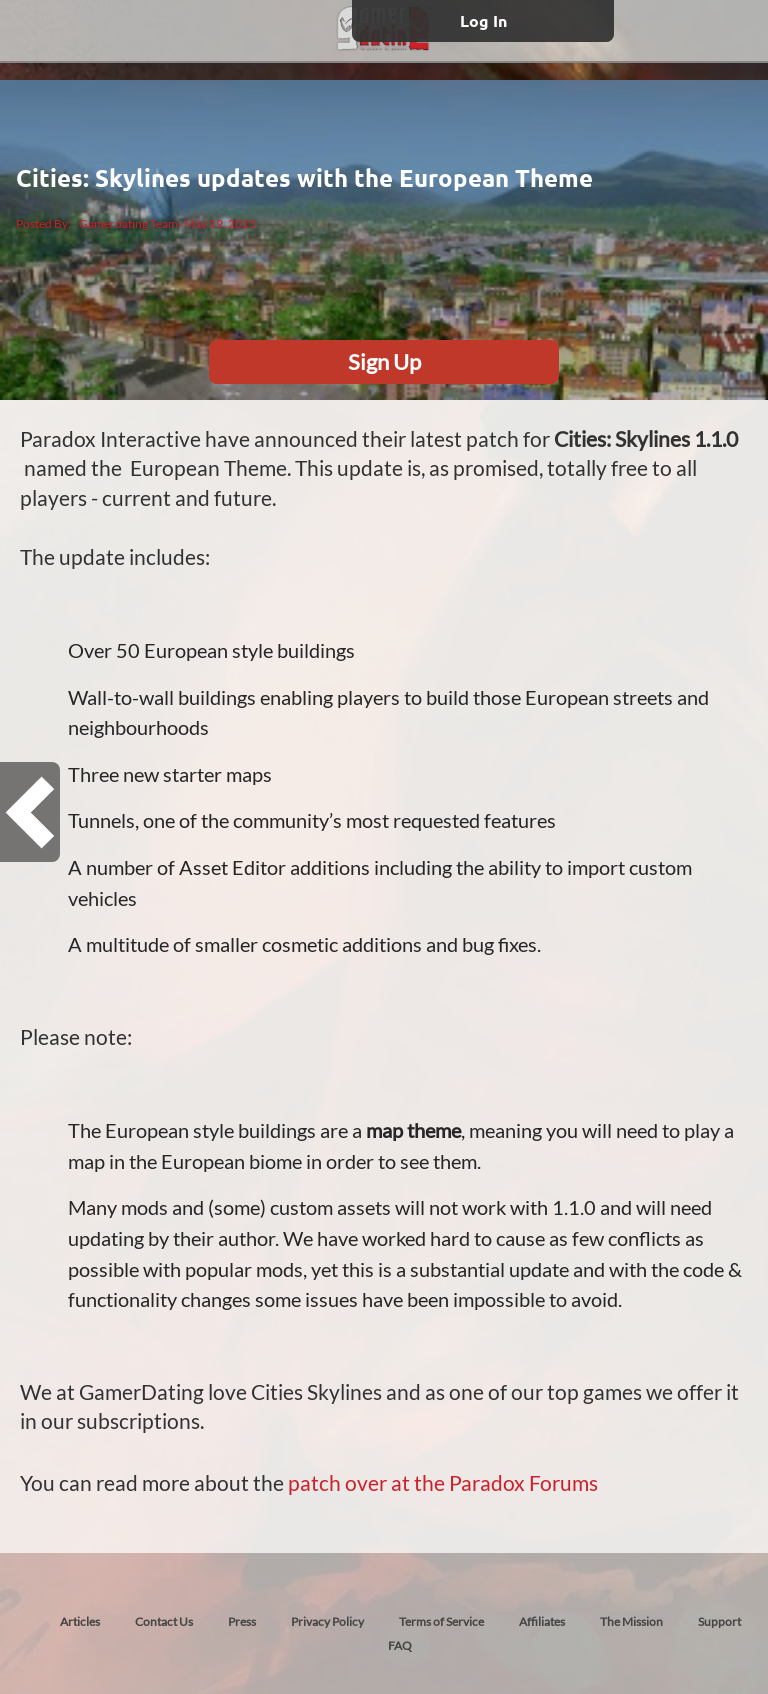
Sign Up (384, 361)
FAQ (400, 1645)
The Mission (631, 1621)
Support (719, 1621)
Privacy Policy (327, 1621)
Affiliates (542, 1621)
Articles (80, 1621)
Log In (483, 20)
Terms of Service (441, 1621)
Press (242, 1621)
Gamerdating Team (128, 223)
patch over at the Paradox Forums (443, 1482)
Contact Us (164, 1621)
